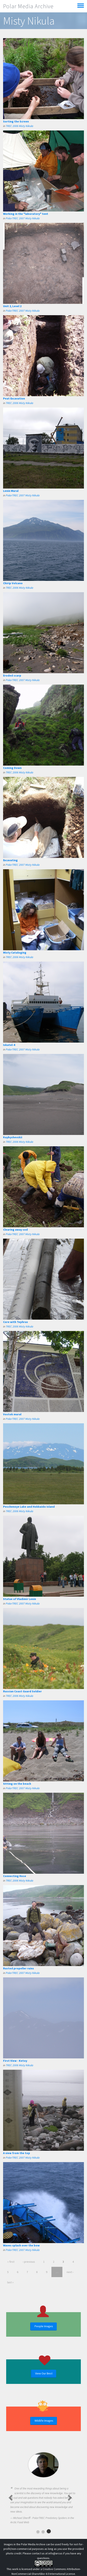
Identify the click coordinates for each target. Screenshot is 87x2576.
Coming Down (12, 768)
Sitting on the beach (17, 1783)
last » (10, 2282)
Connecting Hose (14, 1876)
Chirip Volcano (13, 583)
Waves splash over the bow (21, 2245)
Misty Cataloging (14, 952)
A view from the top (16, 2153)
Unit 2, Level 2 (12, 306)
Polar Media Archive (28, 6)
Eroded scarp (12, 675)
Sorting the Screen (16, 121)
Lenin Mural (11, 491)
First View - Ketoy (15, 2061)
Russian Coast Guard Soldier (22, 1691)
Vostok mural (12, 1414)
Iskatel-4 (9, 1045)
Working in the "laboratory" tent (25, 214)
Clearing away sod (15, 1229)
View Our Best (43, 2373)
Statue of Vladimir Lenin (19, 1599)
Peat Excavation (14, 398)
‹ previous (29, 2262)
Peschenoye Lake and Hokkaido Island (29, 1506)
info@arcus (55, 2553)
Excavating (10, 860)
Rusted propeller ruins (18, 1968)
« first (10, 2262)
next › (70, 2272)
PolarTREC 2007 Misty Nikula (23, 218)
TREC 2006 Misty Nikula (19, 126)
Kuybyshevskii (12, 1137)
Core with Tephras (15, 1322)
